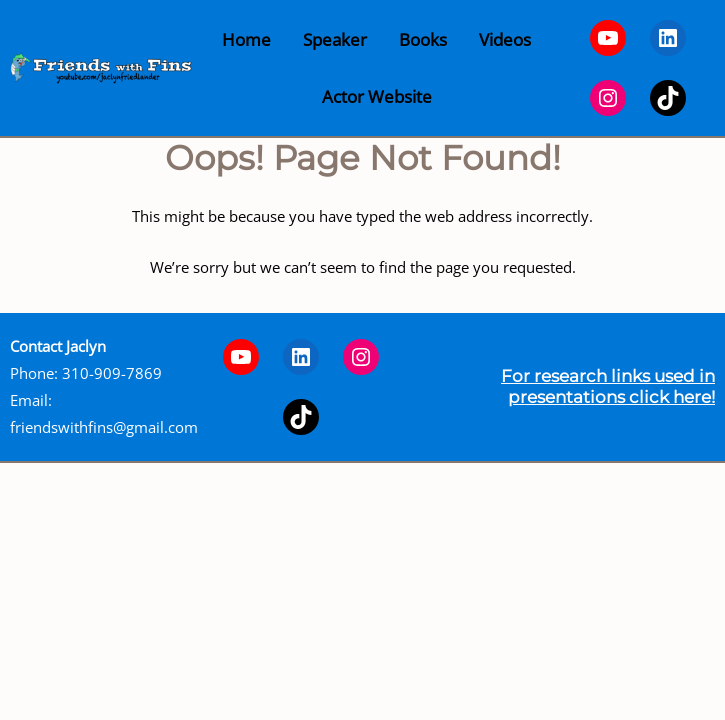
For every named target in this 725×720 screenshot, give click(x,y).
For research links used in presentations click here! (608, 386)
